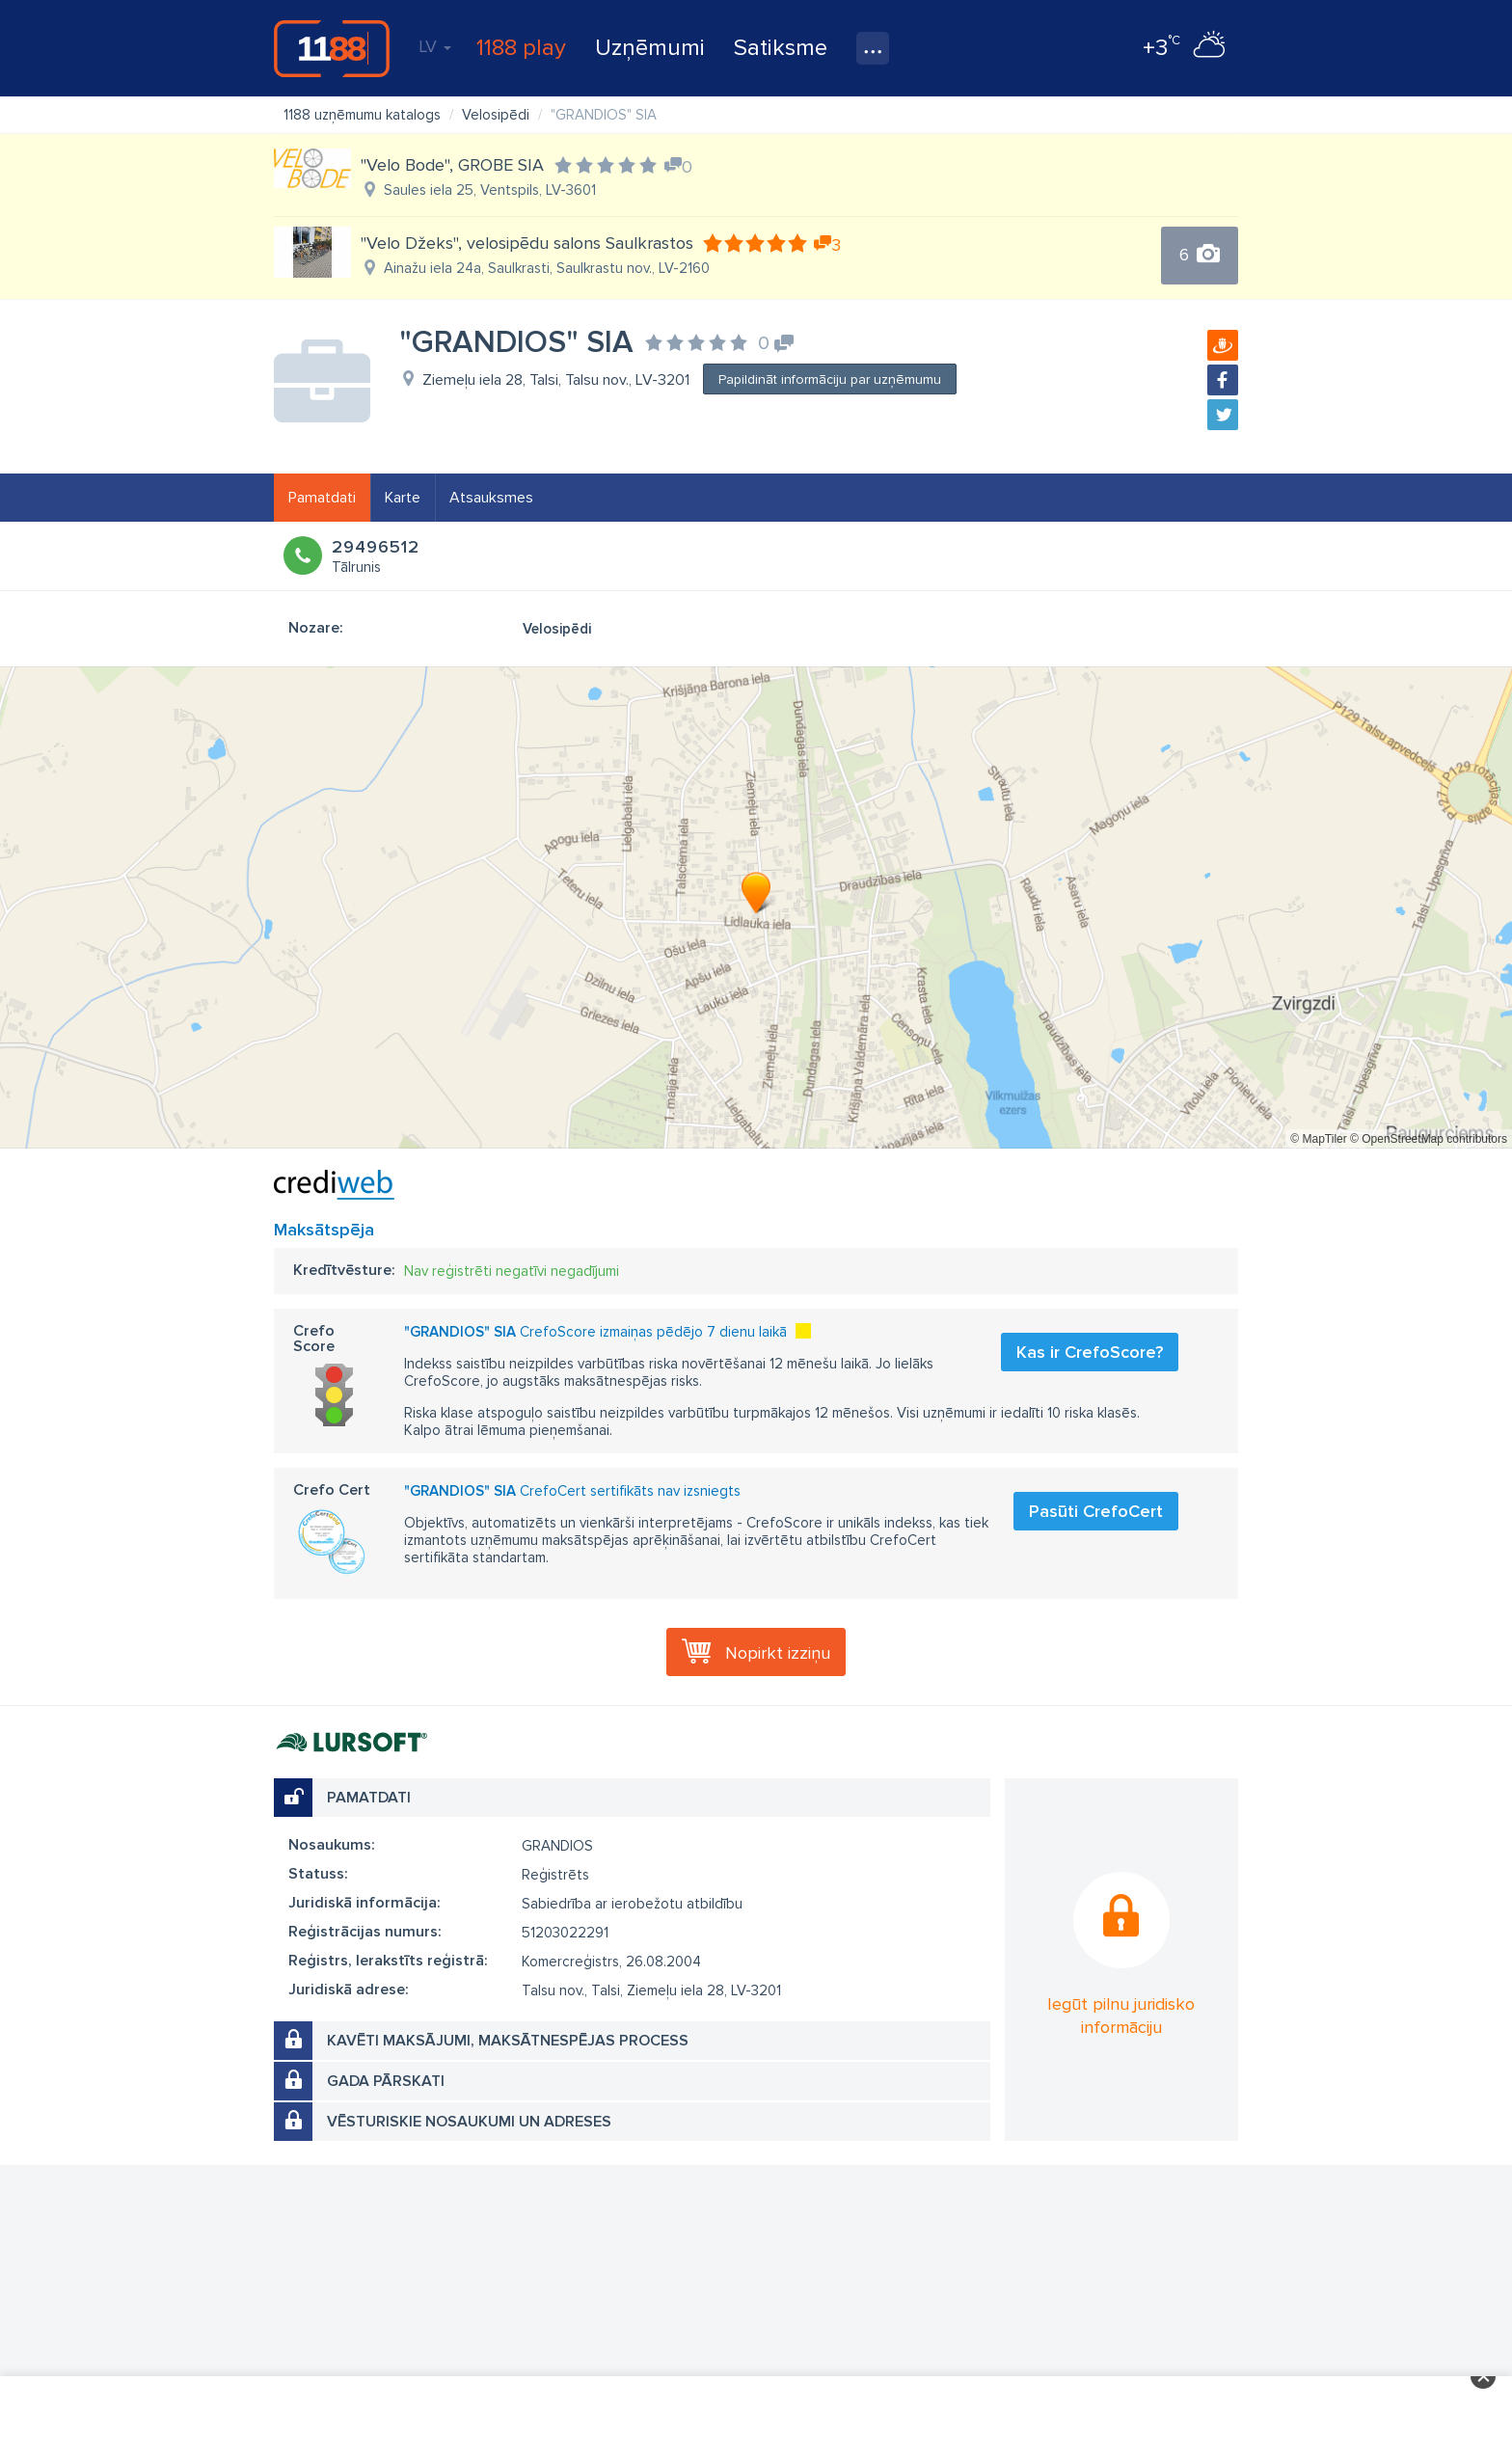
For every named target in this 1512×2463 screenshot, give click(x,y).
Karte (402, 497)
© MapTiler (1318, 1139)
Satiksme (780, 48)
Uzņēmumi (650, 48)
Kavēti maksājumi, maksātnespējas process (507, 2040)
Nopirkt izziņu (777, 1653)
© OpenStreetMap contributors (1428, 1139)
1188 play (521, 48)
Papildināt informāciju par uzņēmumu (829, 379)
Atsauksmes (491, 497)
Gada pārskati (386, 2081)
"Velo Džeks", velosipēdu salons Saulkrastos (527, 243)
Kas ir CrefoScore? (1089, 1352)
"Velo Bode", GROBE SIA (452, 165)
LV (434, 46)
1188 (332, 48)
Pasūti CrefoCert (1096, 1511)
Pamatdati (322, 497)
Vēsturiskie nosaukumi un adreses (469, 2121)
